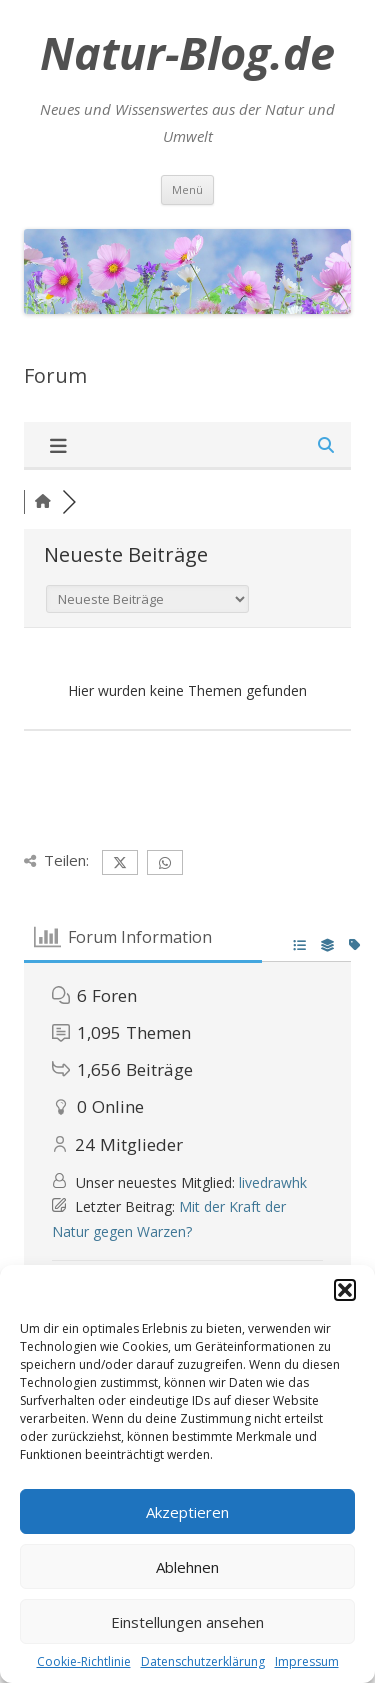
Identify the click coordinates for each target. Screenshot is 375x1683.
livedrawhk (273, 1182)
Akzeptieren (187, 1512)
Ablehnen (187, 1567)
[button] (345, 1290)
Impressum (307, 1661)
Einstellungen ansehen (187, 1622)
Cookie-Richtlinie (84, 1661)
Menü (187, 189)
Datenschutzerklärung (203, 1661)
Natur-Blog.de (187, 53)
